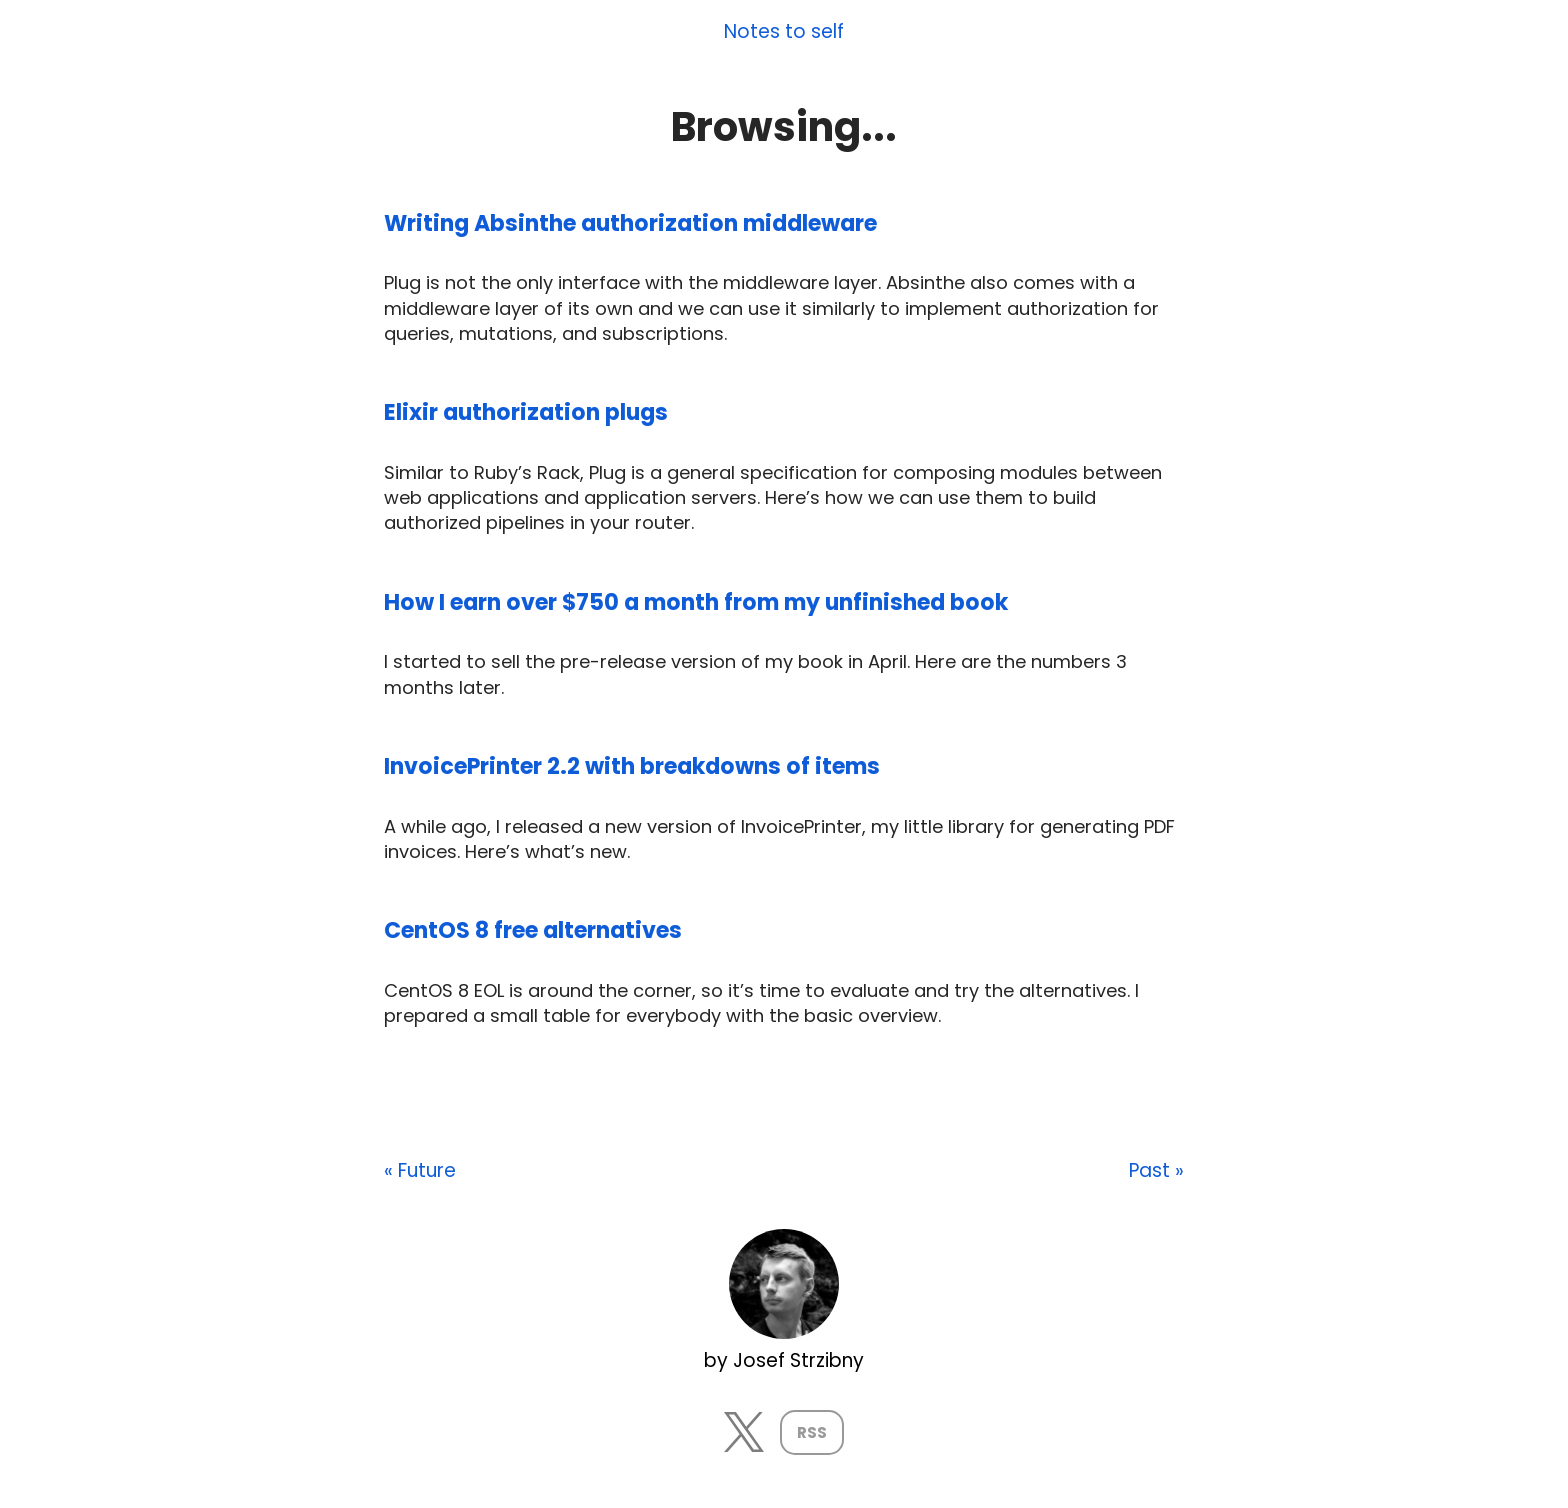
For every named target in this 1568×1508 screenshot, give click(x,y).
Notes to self (784, 32)
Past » (1156, 1171)
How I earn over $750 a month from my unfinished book (696, 602)
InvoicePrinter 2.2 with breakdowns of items (632, 766)
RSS (812, 1432)
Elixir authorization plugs (526, 412)
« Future (420, 1171)
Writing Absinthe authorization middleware (630, 223)
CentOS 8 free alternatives (533, 930)
